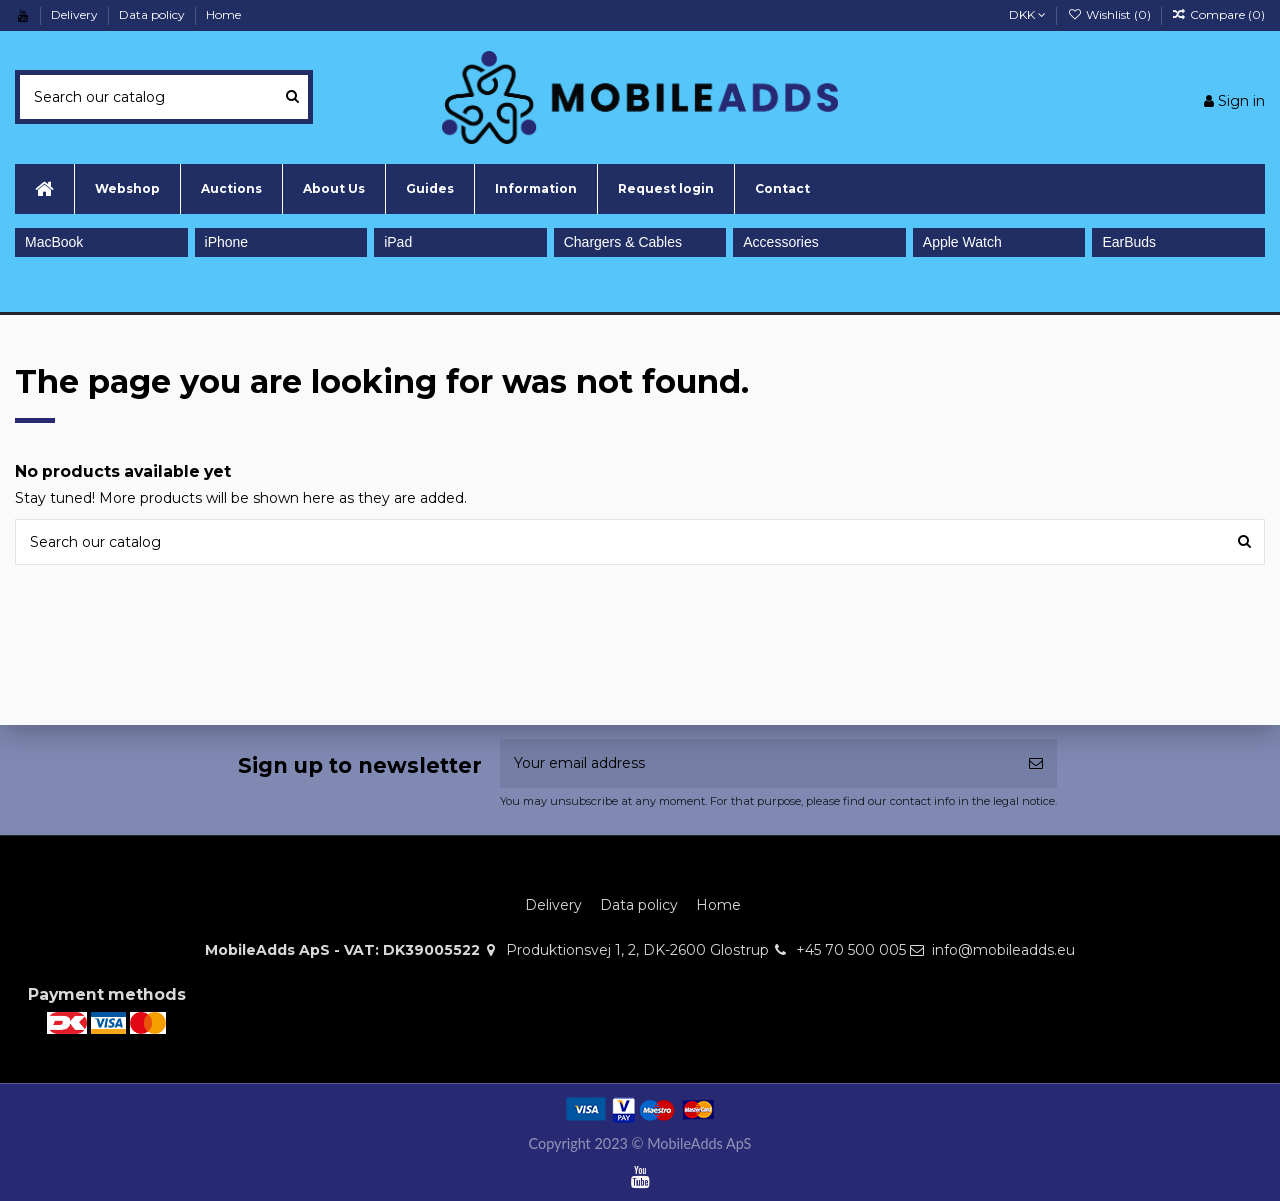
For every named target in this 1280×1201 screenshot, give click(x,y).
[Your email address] (757, 763)
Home (223, 14)
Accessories (780, 242)
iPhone (227, 242)
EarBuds (1129, 242)
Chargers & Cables (623, 242)
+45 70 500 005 (851, 950)
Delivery (76, 14)
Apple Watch (962, 242)
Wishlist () (1110, 14)
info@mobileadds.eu (1003, 950)
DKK (1027, 14)
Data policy (153, 14)
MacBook (54, 242)
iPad (398, 242)
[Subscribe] (1036, 763)
